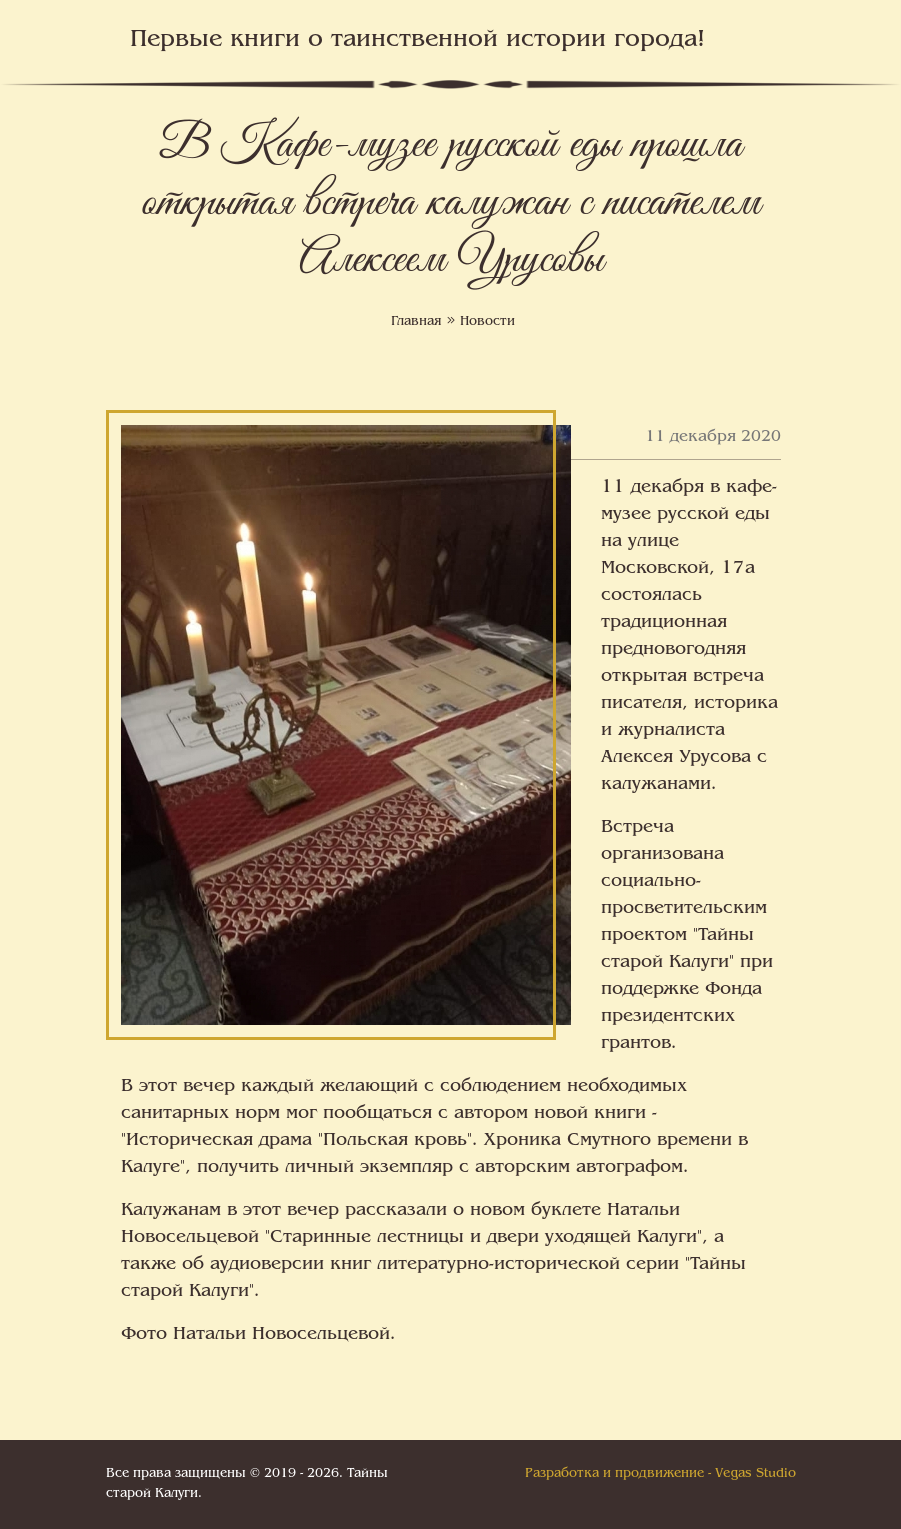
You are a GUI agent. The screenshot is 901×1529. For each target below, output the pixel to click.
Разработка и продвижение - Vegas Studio (660, 1474)
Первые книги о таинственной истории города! (417, 40)
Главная (416, 322)
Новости (487, 322)
